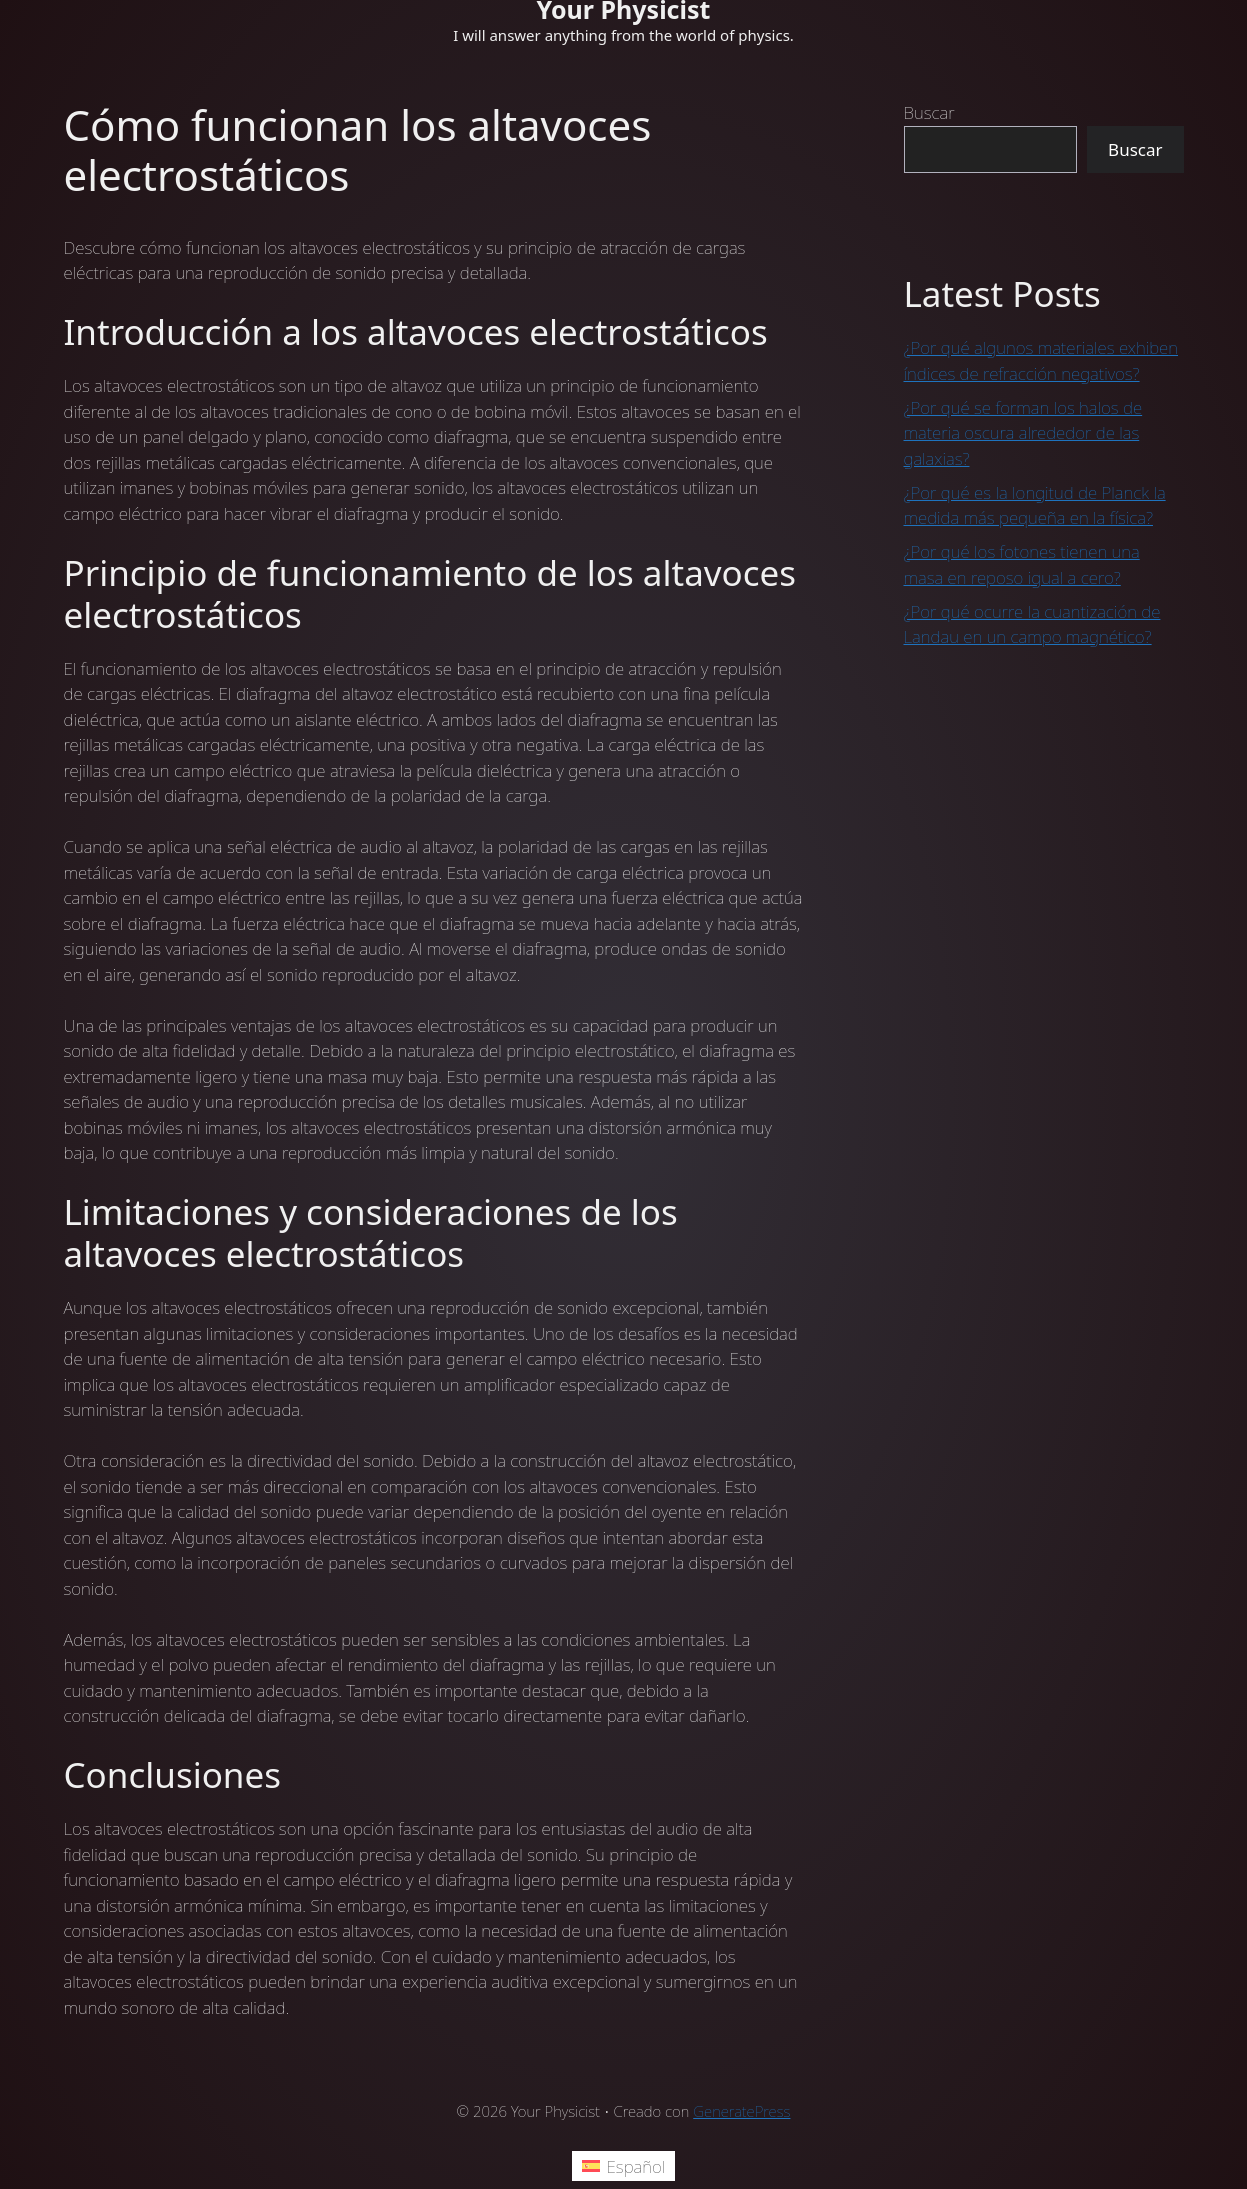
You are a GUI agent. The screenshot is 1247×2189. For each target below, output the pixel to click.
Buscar (929, 112)
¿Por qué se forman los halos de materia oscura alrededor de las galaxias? (1023, 433)
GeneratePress (741, 2111)
